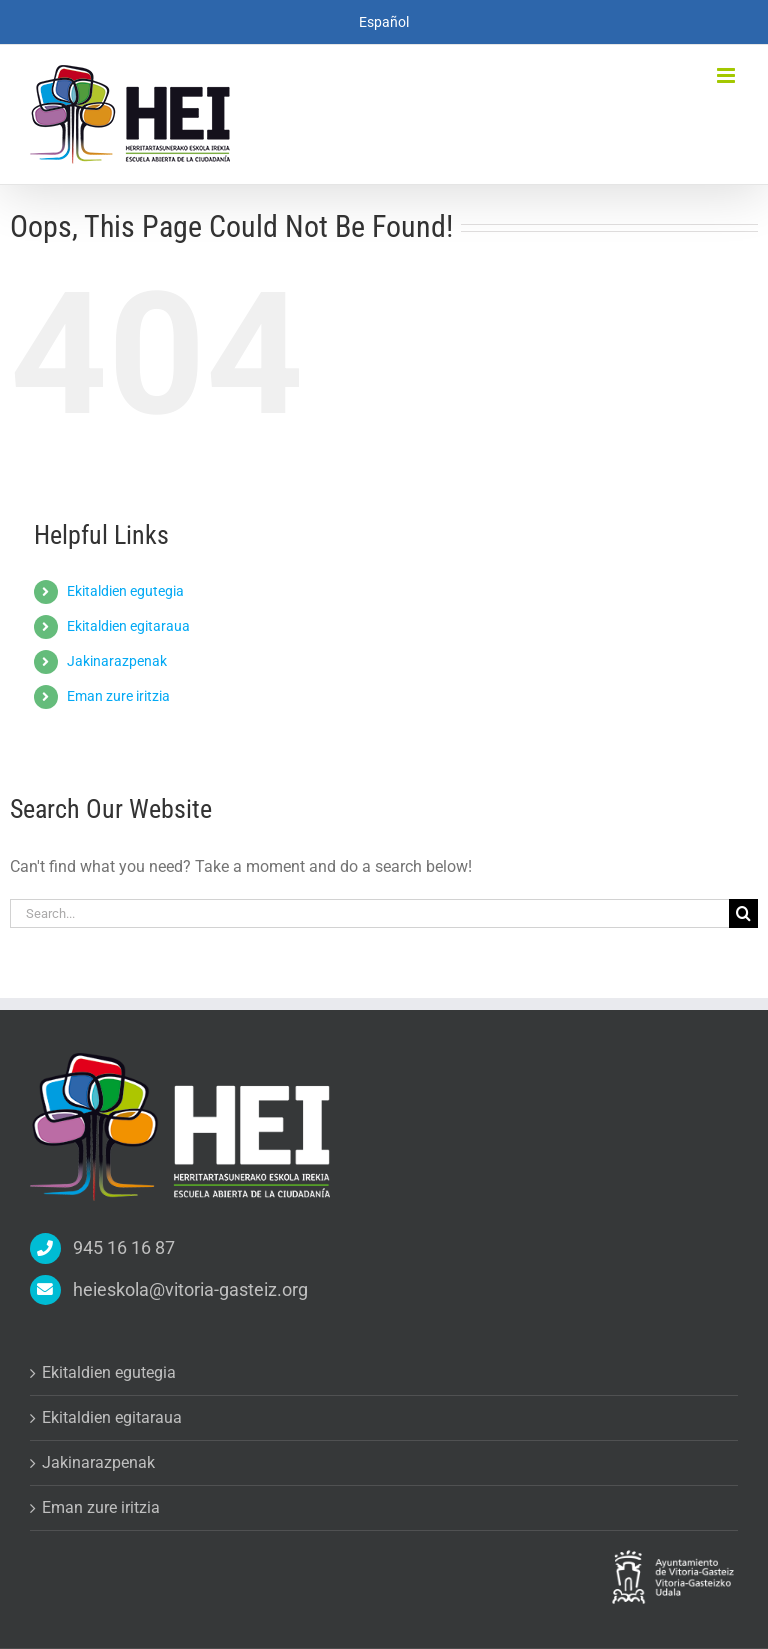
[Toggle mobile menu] (727, 75)
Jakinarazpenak (117, 661)
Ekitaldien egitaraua (128, 626)
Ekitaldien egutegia (125, 591)
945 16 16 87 (124, 1247)
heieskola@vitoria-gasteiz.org (190, 1289)
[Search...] (369, 913)
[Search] (743, 913)
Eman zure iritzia (118, 696)
